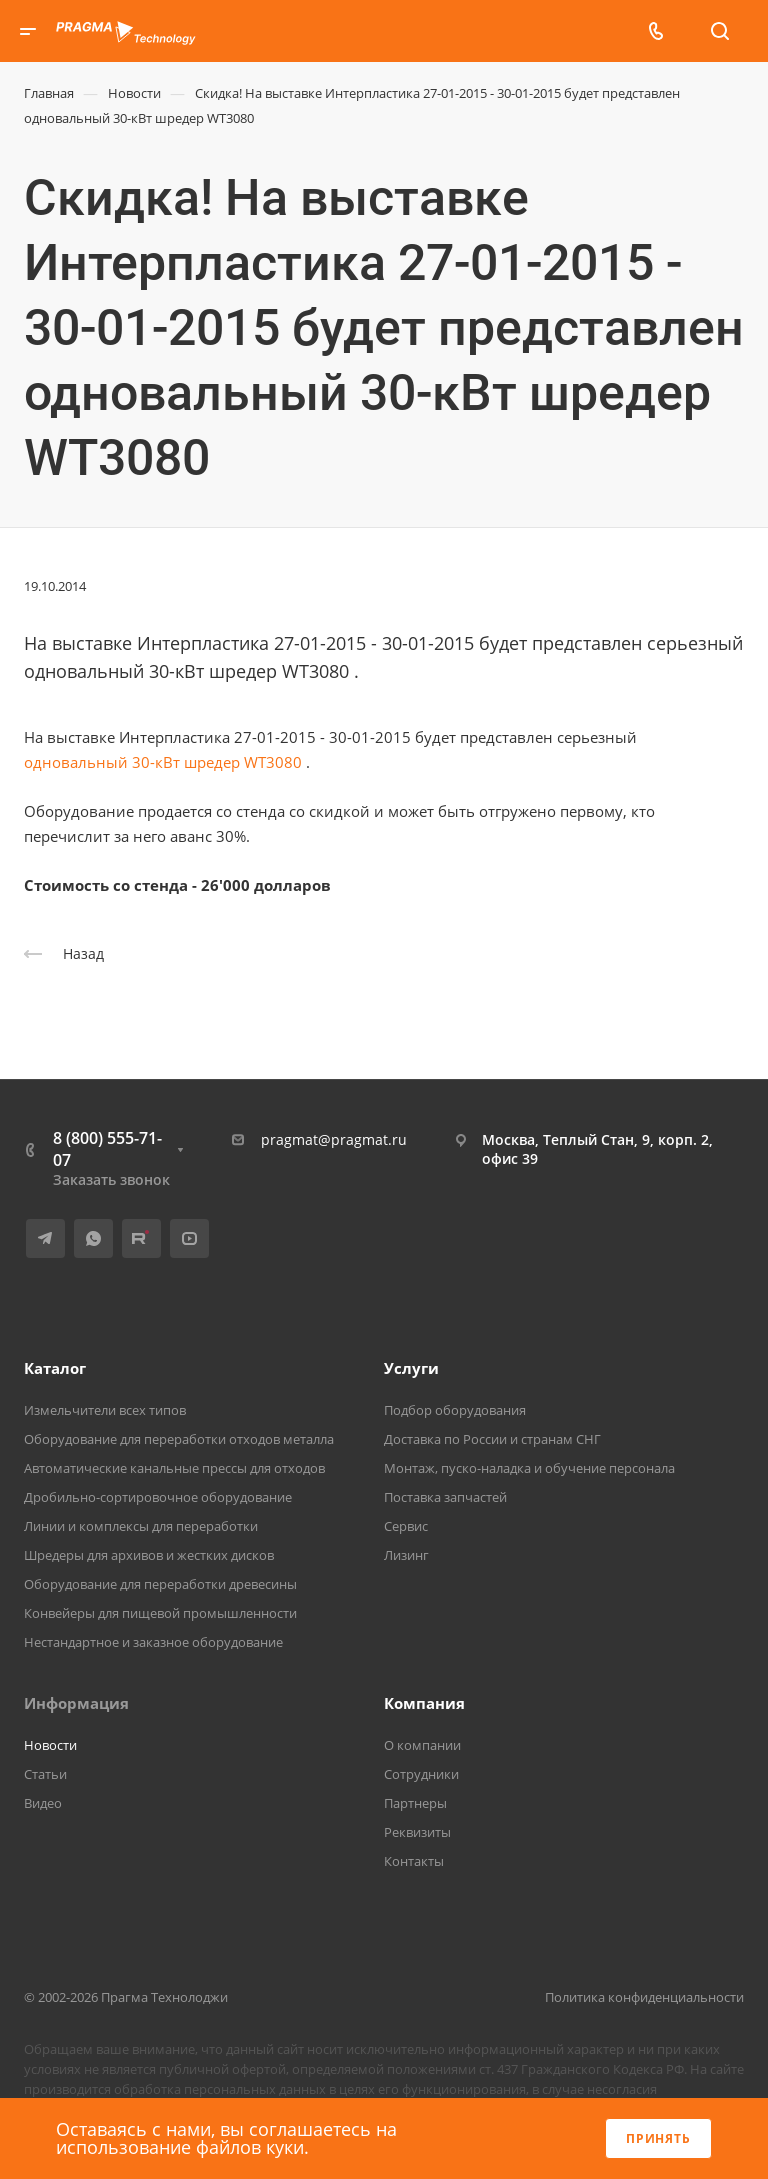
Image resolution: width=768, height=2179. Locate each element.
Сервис (406, 1526)
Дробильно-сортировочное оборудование (158, 1497)
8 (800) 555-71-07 (107, 1149)
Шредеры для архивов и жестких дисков (149, 1555)
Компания (424, 1703)
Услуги (411, 1368)
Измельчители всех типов (105, 1410)
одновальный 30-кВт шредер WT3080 (163, 762)
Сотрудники (421, 1774)
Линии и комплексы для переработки (141, 1526)
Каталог (55, 1368)
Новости (50, 1745)
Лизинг (406, 1555)
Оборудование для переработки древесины (160, 1584)
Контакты (414, 1861)
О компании (422, 1745)
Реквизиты (417, 1832)
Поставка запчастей (445, 1497)
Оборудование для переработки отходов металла (179, 1439)
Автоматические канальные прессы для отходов (174, 1468)
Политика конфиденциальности (644, 1997)
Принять (658, 2138)
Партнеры (415, 1803)
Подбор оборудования (455, 1410)
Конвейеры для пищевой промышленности (160, 1613)
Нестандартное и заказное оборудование (153, 1642)
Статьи (45, 1774)
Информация (76, 1703)
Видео (43, 1803)
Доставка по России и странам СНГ (492, 1439)
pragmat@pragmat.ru (334, 1139)
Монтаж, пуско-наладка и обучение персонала (529, 1468)
